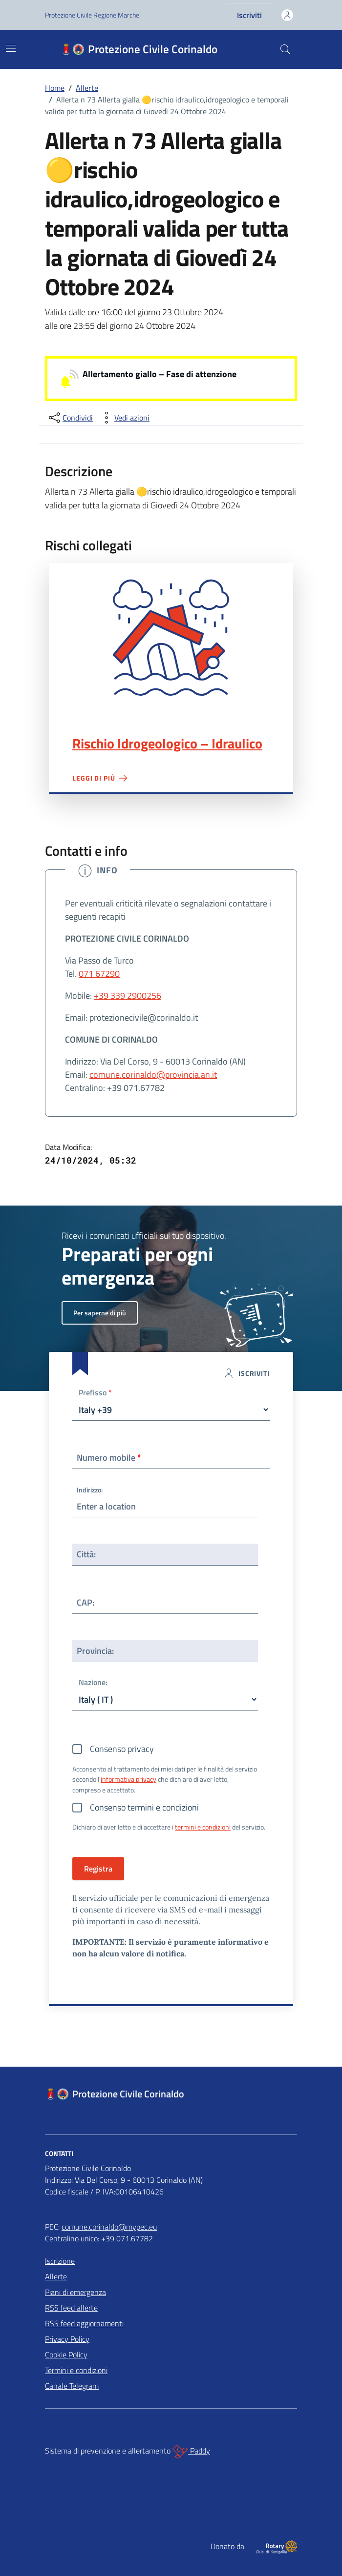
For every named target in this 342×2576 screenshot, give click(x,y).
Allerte (56, 2276)
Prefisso (95, 1393)
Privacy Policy (67, 2339)
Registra (98, 1868)
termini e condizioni (203, 1827)
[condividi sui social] (70, 417)
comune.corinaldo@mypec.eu (109, 2227)
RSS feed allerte (71, 2308)
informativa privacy (128, 1779)
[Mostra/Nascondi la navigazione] (11, 48)
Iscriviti (249, 15)
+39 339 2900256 (127, 995)
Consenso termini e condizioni (144, 1807)
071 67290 (99, 973)
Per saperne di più (99, 1313)
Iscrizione (60, 2261)
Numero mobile (109, 1457)
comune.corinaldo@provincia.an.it (153, 1074)
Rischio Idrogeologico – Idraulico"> (171, 637)
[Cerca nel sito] (285, 49)
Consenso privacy (122, 1748)
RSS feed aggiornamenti (84, 2323)
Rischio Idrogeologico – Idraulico (167, 743)
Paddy (191, 2451)
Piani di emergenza (75, 2292)
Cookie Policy (66, 2354)
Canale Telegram (72, 2386)
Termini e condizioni (76, 2370)
